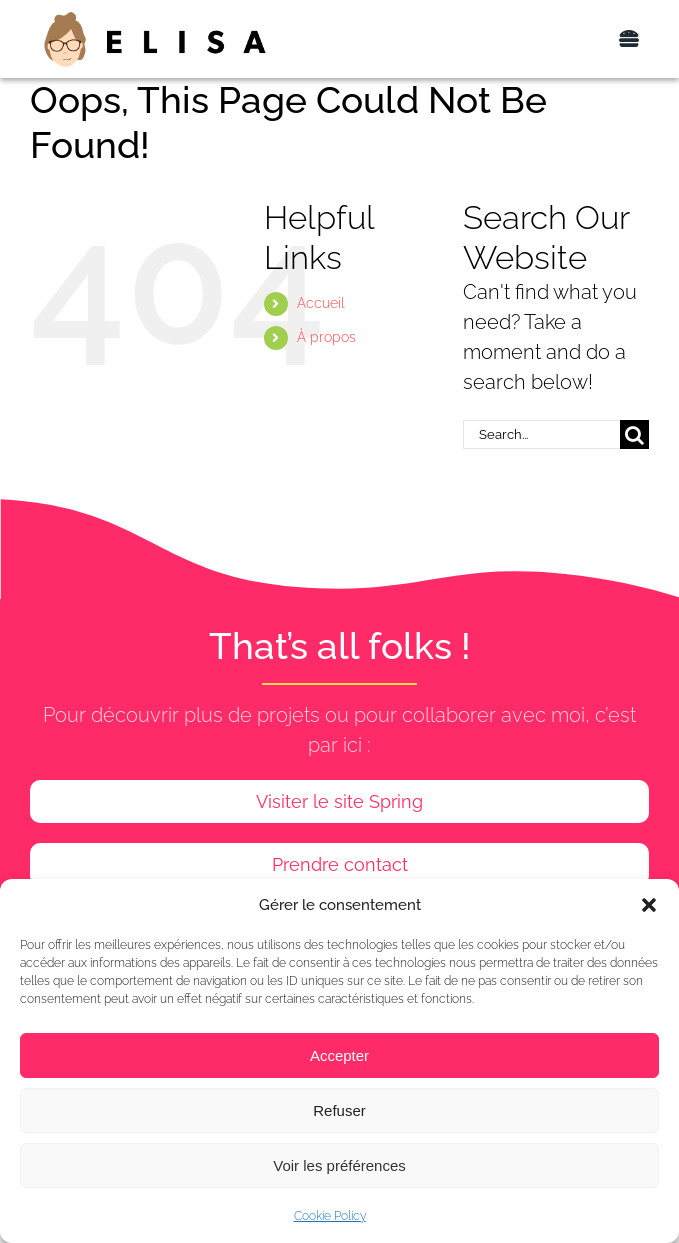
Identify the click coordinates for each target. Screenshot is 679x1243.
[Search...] (541, 434)
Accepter (339, 1055)
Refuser (339, 1110)
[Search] (634, 434)
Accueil (321, 303)
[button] (649, 905)
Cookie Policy (330, 1216)
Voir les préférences (339, 1165)
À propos (326, 337)
